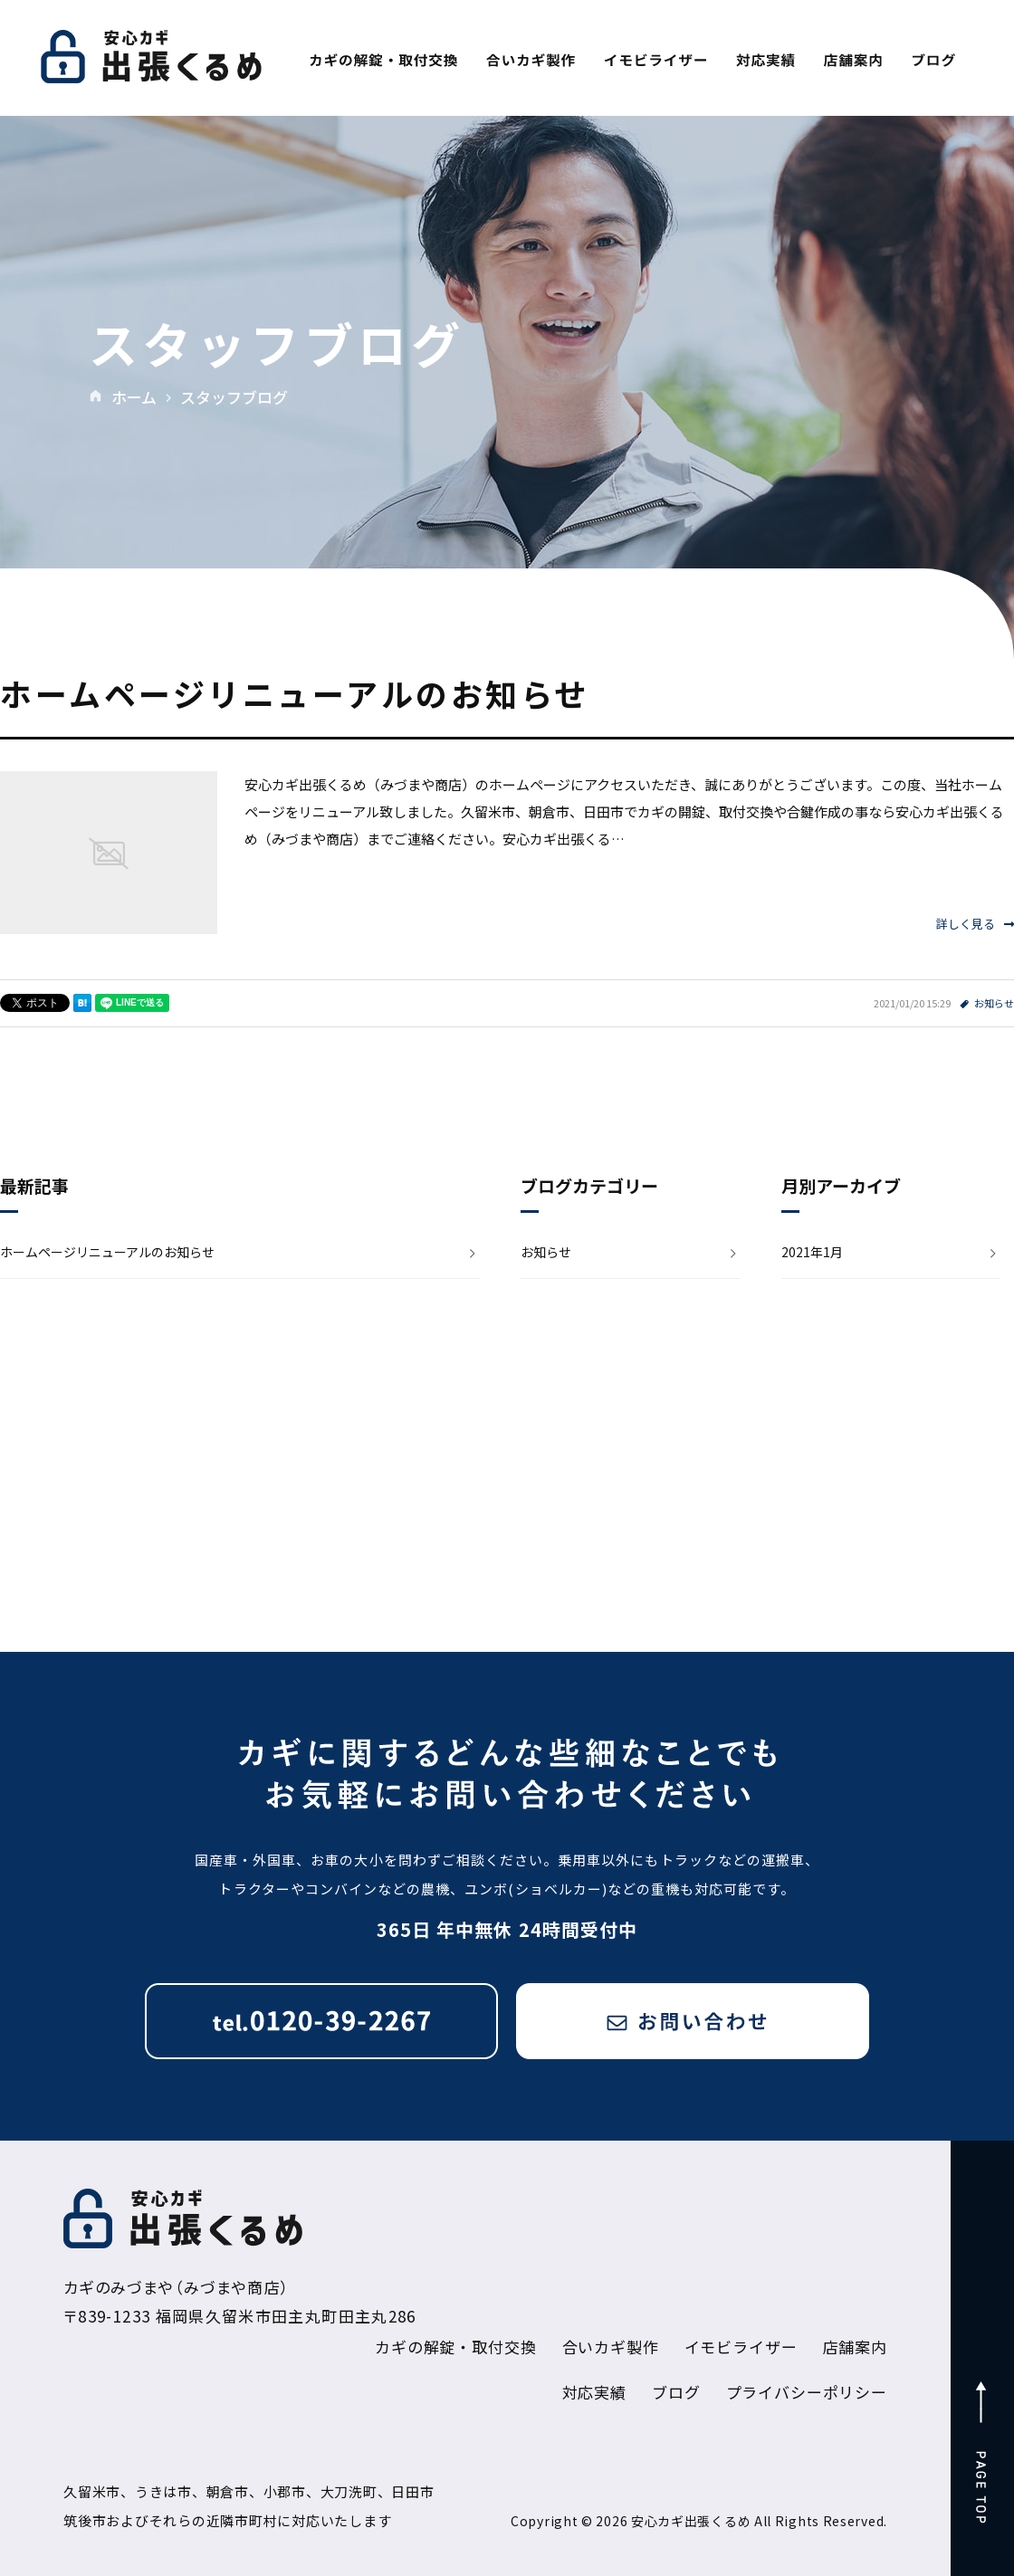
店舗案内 (855, 2346)
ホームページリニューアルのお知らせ (294, 693)
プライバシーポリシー (807, 2391)
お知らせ (994, 1003)
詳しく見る (975, 923)
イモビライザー (741, 2346)
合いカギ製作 (610, 2346)
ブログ (676, 2391)
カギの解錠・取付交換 (456, 2346)
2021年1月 (812, 1252)
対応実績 (594, 2391)
